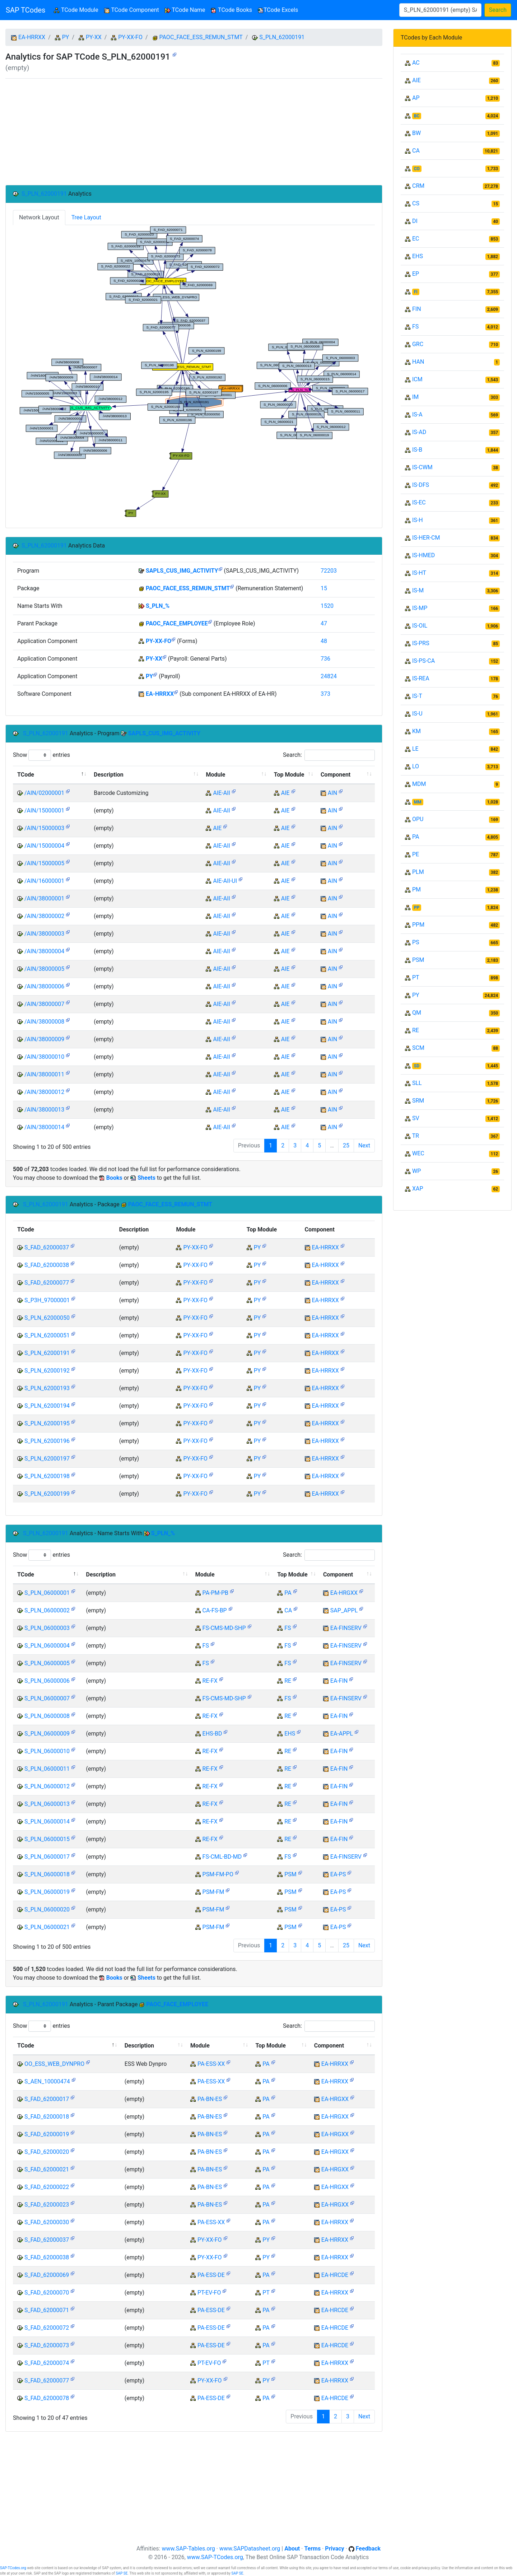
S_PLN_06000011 (47, 1768)
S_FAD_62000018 (46, 2116)
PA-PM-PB (215, 1592)
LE (415, 748)
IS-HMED (423, 555)
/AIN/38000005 (44, 968)
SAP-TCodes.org (13, 2568)
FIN (416, 309)
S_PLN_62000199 (47, 1493)
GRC (417, 344)
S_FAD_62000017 (46, 2099)
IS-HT (419, 572)
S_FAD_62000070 (46, 2292)
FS (287, 1628)
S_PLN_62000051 (47, 1335)
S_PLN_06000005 (47, 1663)
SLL (417, 1083)
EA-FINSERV (346, 1628)
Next (364, 1145)
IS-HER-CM (426, 537)
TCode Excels (278, 9)
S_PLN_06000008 (47, 1716)
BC (417, 115)
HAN (418, 361)
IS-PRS (420, 643)
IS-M (418, 590)
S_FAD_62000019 (46, 2134)
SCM (418, 1047)
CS (415, 203)
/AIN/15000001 (44, 810)
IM (415, 396)
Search (498, 9)
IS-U (417, 713)
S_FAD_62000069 (46, 2275)
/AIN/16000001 (44, 880)
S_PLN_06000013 (47, 1804)
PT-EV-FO (209, 2292)
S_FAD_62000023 (46, 2204)
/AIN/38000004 (44, 951)
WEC (418, 1153)
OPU (417, 819)
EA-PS (338, 1874)
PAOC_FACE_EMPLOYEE (177, 623)
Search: (329, 755)
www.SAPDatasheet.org (249, 2548)
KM (416, 731)
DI (415, 221)
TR (415, 1135)
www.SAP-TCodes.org (215, 2557)
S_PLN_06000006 (47, 1680)
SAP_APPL (344, 1610)
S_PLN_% (157, 605)
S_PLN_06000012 (47, 1786)
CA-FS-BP (214, 1610)
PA (287, 1592)
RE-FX (210, 1680)
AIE (285, 792)
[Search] (440, 10)
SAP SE (121, 2573)
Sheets (146, 1177)
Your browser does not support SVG (193, 371)
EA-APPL (341, 1733)
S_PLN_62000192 (47, 1370)
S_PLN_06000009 (47, 1733)
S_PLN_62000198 (47, 1476)
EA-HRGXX (344, 1592)
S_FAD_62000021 (46, 2169)
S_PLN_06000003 (47, 1628)
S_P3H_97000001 (47, 1300)
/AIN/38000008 (44, 1021)
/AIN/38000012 (44, 1092)
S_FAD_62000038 (46, 1265)
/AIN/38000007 (44, 1004)
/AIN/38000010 (44, 1056)
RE (287, 1680)
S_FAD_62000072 (46, 2327)
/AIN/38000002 (44, 916)
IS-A (417, 414)
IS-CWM (422, 467)
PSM (290, 1874)
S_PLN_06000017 (47, 1856)
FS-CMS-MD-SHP (224, 1628)
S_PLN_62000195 (47, 1423)
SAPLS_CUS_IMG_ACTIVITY (182, 570)
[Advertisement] (193, 131)
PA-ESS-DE (211, 2275)
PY (65, 37)
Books (114, 1177)
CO (417, 168)
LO (415, 766)
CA (288, 1610)
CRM (418, 185)
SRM (418, 1100)
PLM (418, 871)
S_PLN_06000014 (47, 1821)
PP (416, 907)
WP (416, 1171)
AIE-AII (221, 792)
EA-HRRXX (31, 37)
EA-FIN (339, 1680)
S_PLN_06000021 (47, 1927)
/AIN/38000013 (44, 1109)
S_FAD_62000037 (46, 1247)
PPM (418, 924)
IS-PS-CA (423, 660)
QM (416, 1012)
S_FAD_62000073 (46, 2345)
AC (416, 62)
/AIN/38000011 (44, 1074)
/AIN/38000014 (44, 1127)
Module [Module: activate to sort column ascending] (215, 774)
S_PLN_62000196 (47, 1441)
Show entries (41, 755)
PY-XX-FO (130, 37)
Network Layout (39, 217)
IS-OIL (419, 625)
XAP (417, 1188)
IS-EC (419, 502)
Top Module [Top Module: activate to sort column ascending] (289, 774)
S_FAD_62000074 (46, 2363)
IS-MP (419, 608)
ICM (417, 379)
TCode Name (185, 9)
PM (416, 889)
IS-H (417, 520)
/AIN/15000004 (44, 845)
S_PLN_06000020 (47, 1909)
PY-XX (94, 37)
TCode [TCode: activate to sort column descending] (25, 774)
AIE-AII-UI (225, 880)
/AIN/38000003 (44, 933)
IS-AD (419, 432)
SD (416, 1065)
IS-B (417, 449)
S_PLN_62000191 (281, 37)
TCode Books (231, 9)
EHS (289, 1733)
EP (415, 273)
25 (346, 1145)
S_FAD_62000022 (46, 2187)
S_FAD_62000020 (46, 2151)
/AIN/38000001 (44, 898)
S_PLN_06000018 (47, 1874)
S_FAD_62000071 (46, 2310)
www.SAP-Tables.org (188, 2548)
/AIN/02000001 (44, 792)
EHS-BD (212, 1733)
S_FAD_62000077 (46, 1282)
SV (415, 1118)
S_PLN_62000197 (47, 1458)
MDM (419, 784)
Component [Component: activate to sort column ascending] (335, 774)
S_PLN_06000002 (47, 1610)
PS (415, 942)
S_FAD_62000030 (46, 2222)
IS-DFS (420, 484)
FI (416, 291)
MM (417, 802)
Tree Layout (86, 217)
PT (265, 2292)
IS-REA (420, 678)
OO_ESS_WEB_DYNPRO (54, 2063)
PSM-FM (213, 1891)
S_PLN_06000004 (47, 1645)
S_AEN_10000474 (47, 2081)
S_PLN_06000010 (47, 1751)
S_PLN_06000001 (47, 1592)
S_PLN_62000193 (47, 1388)
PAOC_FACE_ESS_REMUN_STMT (201, 37)
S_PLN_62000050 (47, 1317)
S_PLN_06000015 (47, 1839)
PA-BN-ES (209, 2099)
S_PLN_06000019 (47, 1891)
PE (415, 854)
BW (416, 133)
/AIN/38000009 (44, 1039)
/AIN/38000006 (44, 986)
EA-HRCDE (334, 2275)
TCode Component (131, 9)
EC (415, 238)
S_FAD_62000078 (46, 2398)
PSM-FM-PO (217, 1874)
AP (416, 97)
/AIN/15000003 (44, 828)
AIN (332, 792)
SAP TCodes (25, 10)
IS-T (417, 696)
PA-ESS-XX (211, 2063)
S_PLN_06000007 (47, 1698)
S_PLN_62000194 (47, 1405)
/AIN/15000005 (44, 863)
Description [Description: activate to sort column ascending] (108, 774)
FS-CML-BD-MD (222, 1856)
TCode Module (77, 9)
